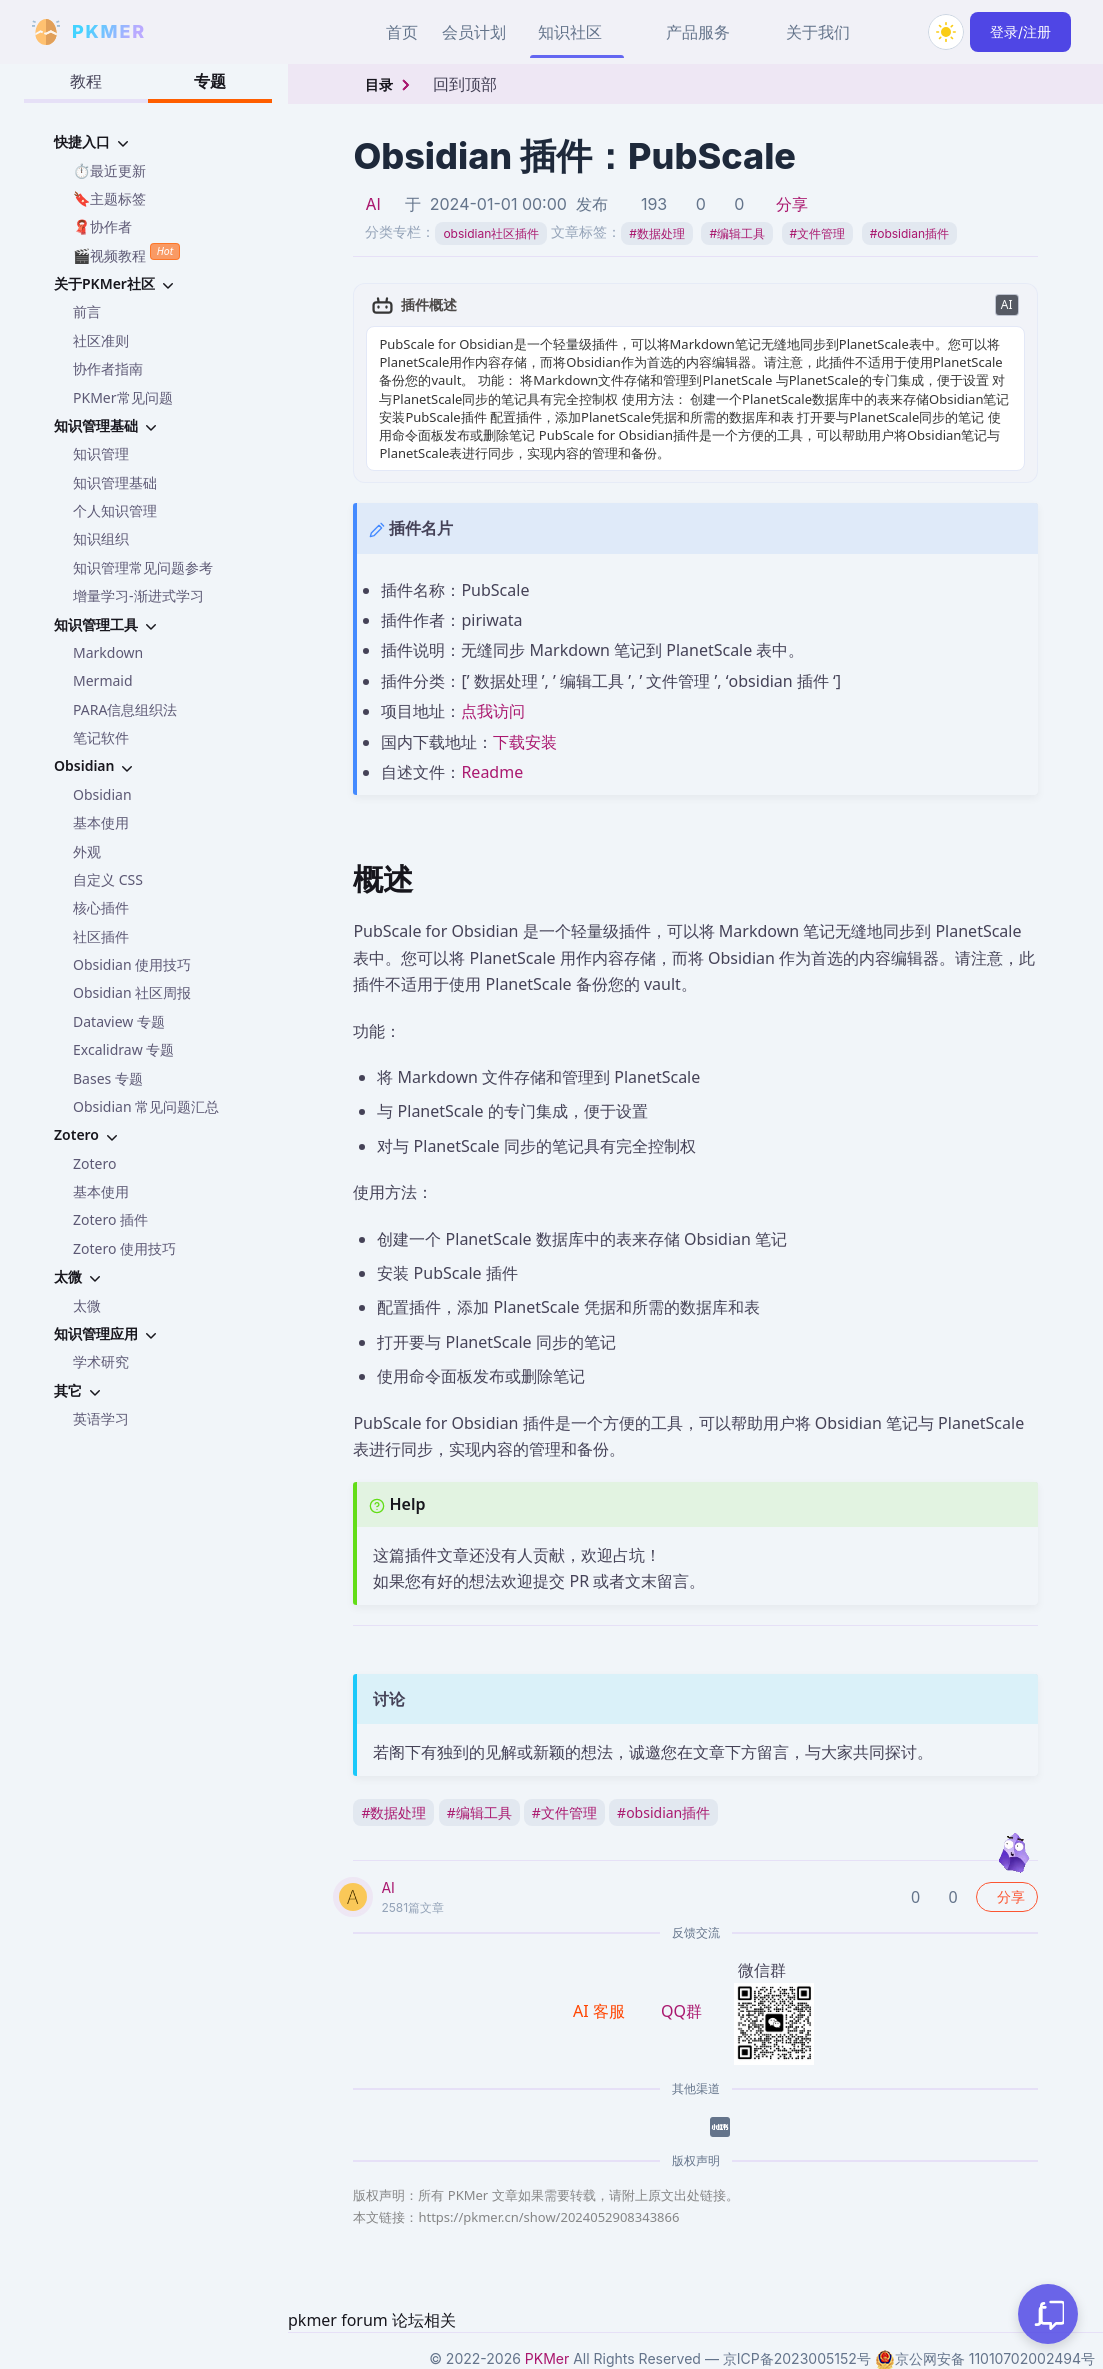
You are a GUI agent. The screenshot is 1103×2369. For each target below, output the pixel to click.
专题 (210, 81)
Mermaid (103, 680)
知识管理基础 (115, 482)
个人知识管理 (115, 510)
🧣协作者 (102, 226)
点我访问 (493, 711)
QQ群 (681, 2011)
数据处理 (657, 233)
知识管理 (101, 453)
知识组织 (101, 538)
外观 (87, 851)
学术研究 (101, 1361)
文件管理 (818, 233)
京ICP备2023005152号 (797, 2358)
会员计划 (474, 32)
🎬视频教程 (126, 253)
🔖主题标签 (109, 198)
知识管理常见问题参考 (143, 567)
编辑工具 (737, 233)
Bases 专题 (108, 1078)
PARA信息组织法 (125, 709)
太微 (87, 1305)
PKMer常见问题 (123, 397)
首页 (402, 32)
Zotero (94, 1163)
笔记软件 (101, 737)
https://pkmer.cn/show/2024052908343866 (548, 2217)
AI (372, 204)
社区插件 (101, 936)
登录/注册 (1020, 31)
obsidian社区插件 (491, 233)
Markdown (108, 652)
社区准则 (101, 340)
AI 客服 (601, 2011)
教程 (86, 81)
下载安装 (525, 742)
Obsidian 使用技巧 (132, 964)
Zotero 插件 (110, 1219)
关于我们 (818, 32)
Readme (492, 772)
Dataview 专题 (119, 1021)
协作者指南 (108, 368)
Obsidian (102, 794)
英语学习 (101, 1418)
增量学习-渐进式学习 (138, 595)
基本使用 (101, 822)
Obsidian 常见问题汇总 (146, 1106)
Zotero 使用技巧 (124, 1248)
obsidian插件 (909, 233)
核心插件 (101, 907)
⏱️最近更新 (109, 170)
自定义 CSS (108, 879)
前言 (87, 311)
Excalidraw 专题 (123, 1049)
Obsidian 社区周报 (132, 992)
